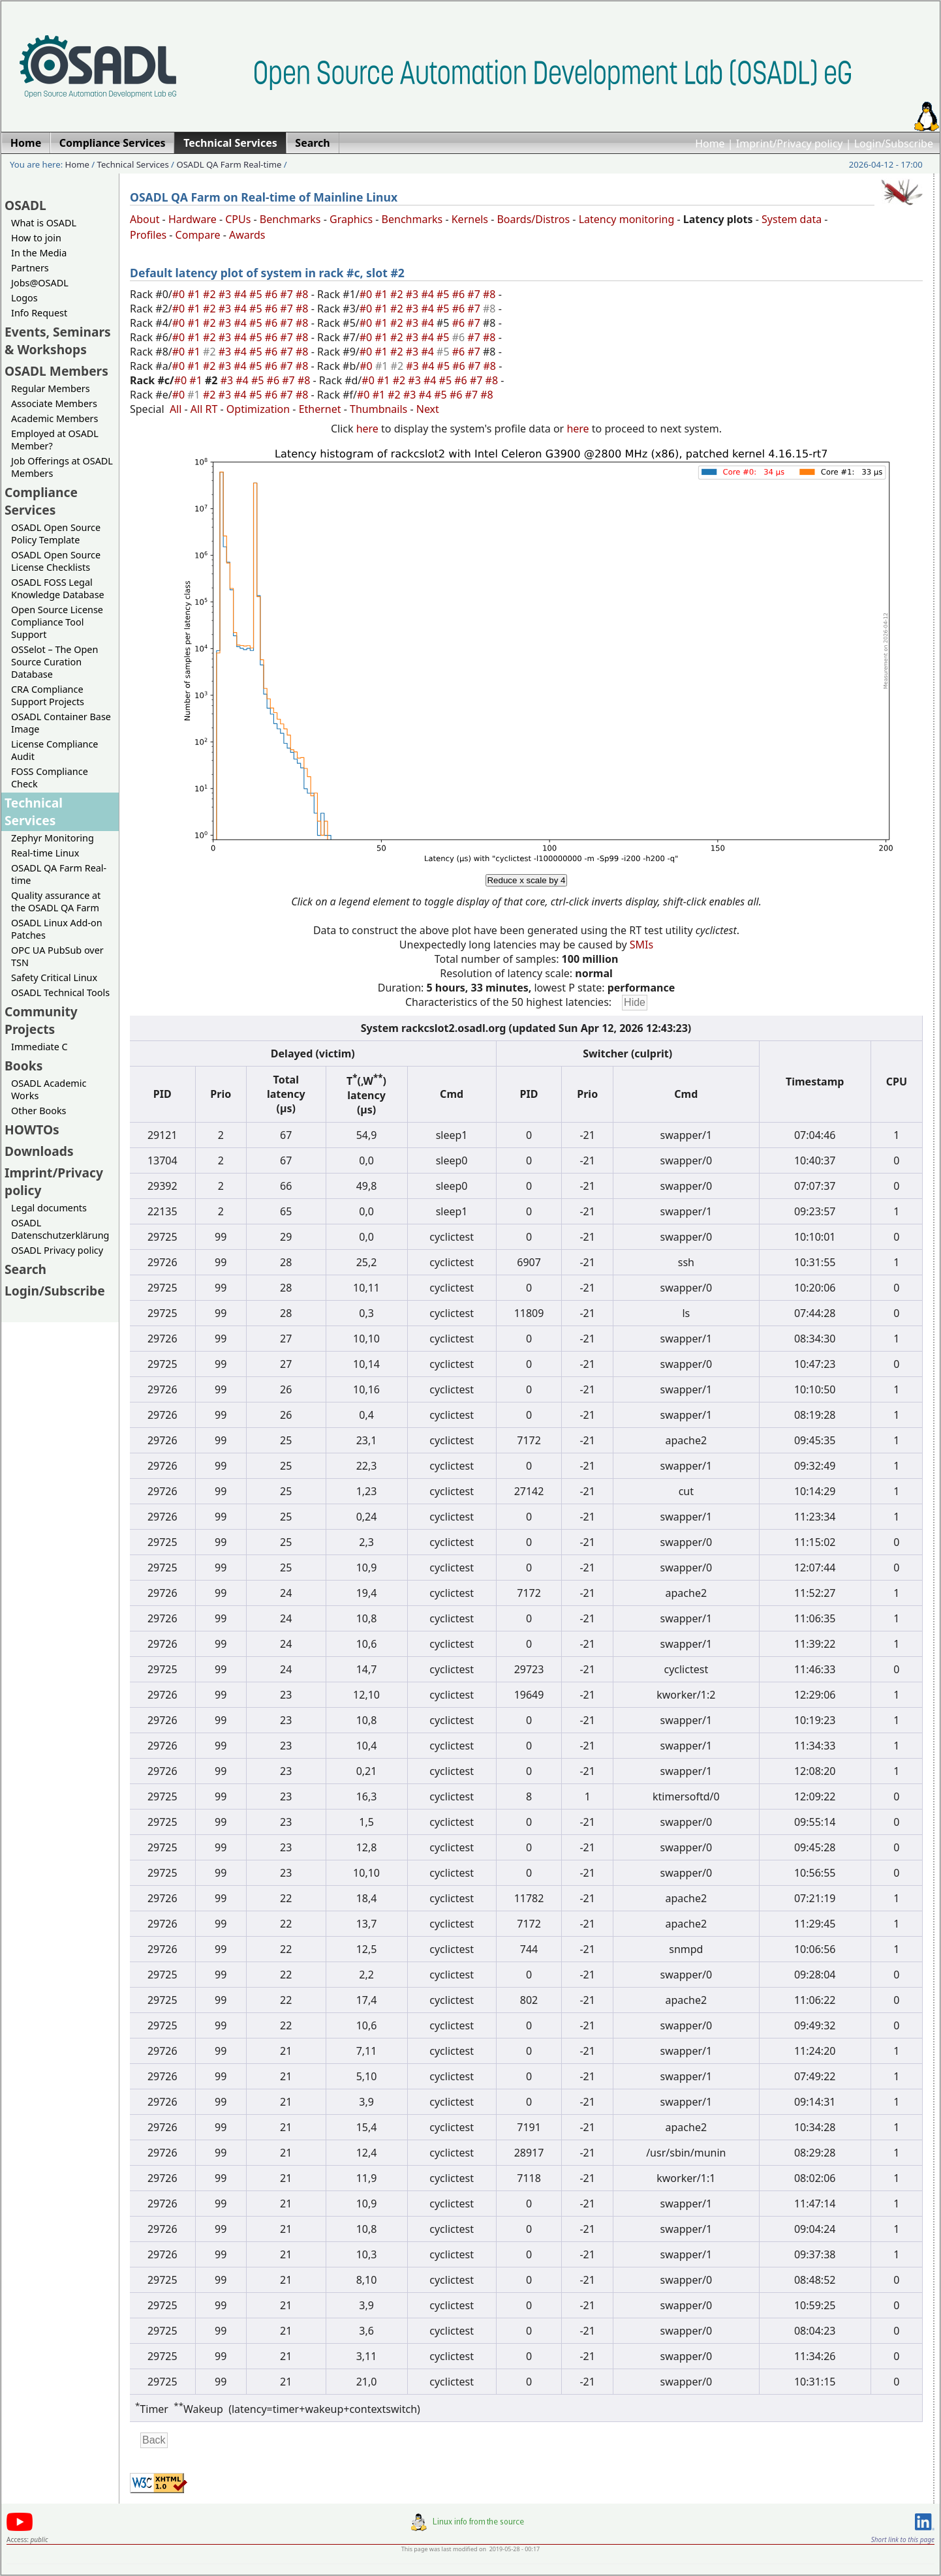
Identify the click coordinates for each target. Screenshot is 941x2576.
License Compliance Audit (54, 750)
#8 (303, 294)
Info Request (39, 313)
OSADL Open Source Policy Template (55, 533)
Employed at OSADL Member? (55, 439)
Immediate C (39, 1046)
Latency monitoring (627, 219)
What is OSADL (43, 223)
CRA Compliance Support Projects (47, 695)
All (175, 409)
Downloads (39, 1151)
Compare (198, 235)
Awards (247, 235)
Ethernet (320, 409)
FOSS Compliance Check (49, 777)
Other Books (38, 1110)
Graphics (351, 219)
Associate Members (54, 403)
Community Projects (41, 1020)
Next (427, 409)
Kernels (470, 219)
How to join (36, 238)
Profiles (148, 235)
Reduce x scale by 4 (526, 880)
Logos (24, 298)
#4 (241, 294)
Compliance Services (41, 501)
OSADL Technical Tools (60, 992)
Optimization (258, 409)
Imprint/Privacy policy (789, 143)
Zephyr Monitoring (52, 838)
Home (710, 143)
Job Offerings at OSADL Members (62, 467)
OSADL (25, 205)
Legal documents (49, 1208)
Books (23, 1065)
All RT (204, 409)
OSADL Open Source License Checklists (55, 561)
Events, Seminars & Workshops (58, 340)
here (367, 428)
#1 (195, 294)
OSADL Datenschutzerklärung (60, 1229)
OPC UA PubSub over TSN (57, 956)
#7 (288, 294)
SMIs (641, 944)
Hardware (192, 219)
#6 (273, 294)
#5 (257, 294)
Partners (30, 268)
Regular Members (50, 388)
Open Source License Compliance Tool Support (57, 622)
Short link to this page (902, 2539)
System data (792, 219)
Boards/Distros (533, 219)
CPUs (238, 219)
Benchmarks (290, 219)
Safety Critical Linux (54, 977)
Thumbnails (378, 409)
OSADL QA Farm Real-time (228, 164)
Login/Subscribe (893, 143)
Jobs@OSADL (40, 283)
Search (25, 1269)
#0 (180, 294)
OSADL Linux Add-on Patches (56, 929)
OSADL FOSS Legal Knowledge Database (57, 588)
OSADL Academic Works (48, 1089)
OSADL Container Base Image (61, 722)
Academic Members (54, 418)
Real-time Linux (45, 853)
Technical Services (133, 164)
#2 (211, 294)
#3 (226, 294)
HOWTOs (32, 1129)
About (144, 219)
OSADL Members (56, 371)
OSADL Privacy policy (57, 1250)
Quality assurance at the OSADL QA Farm (55, 901)
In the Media (39, 253)
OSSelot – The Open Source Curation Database (54, 661)
